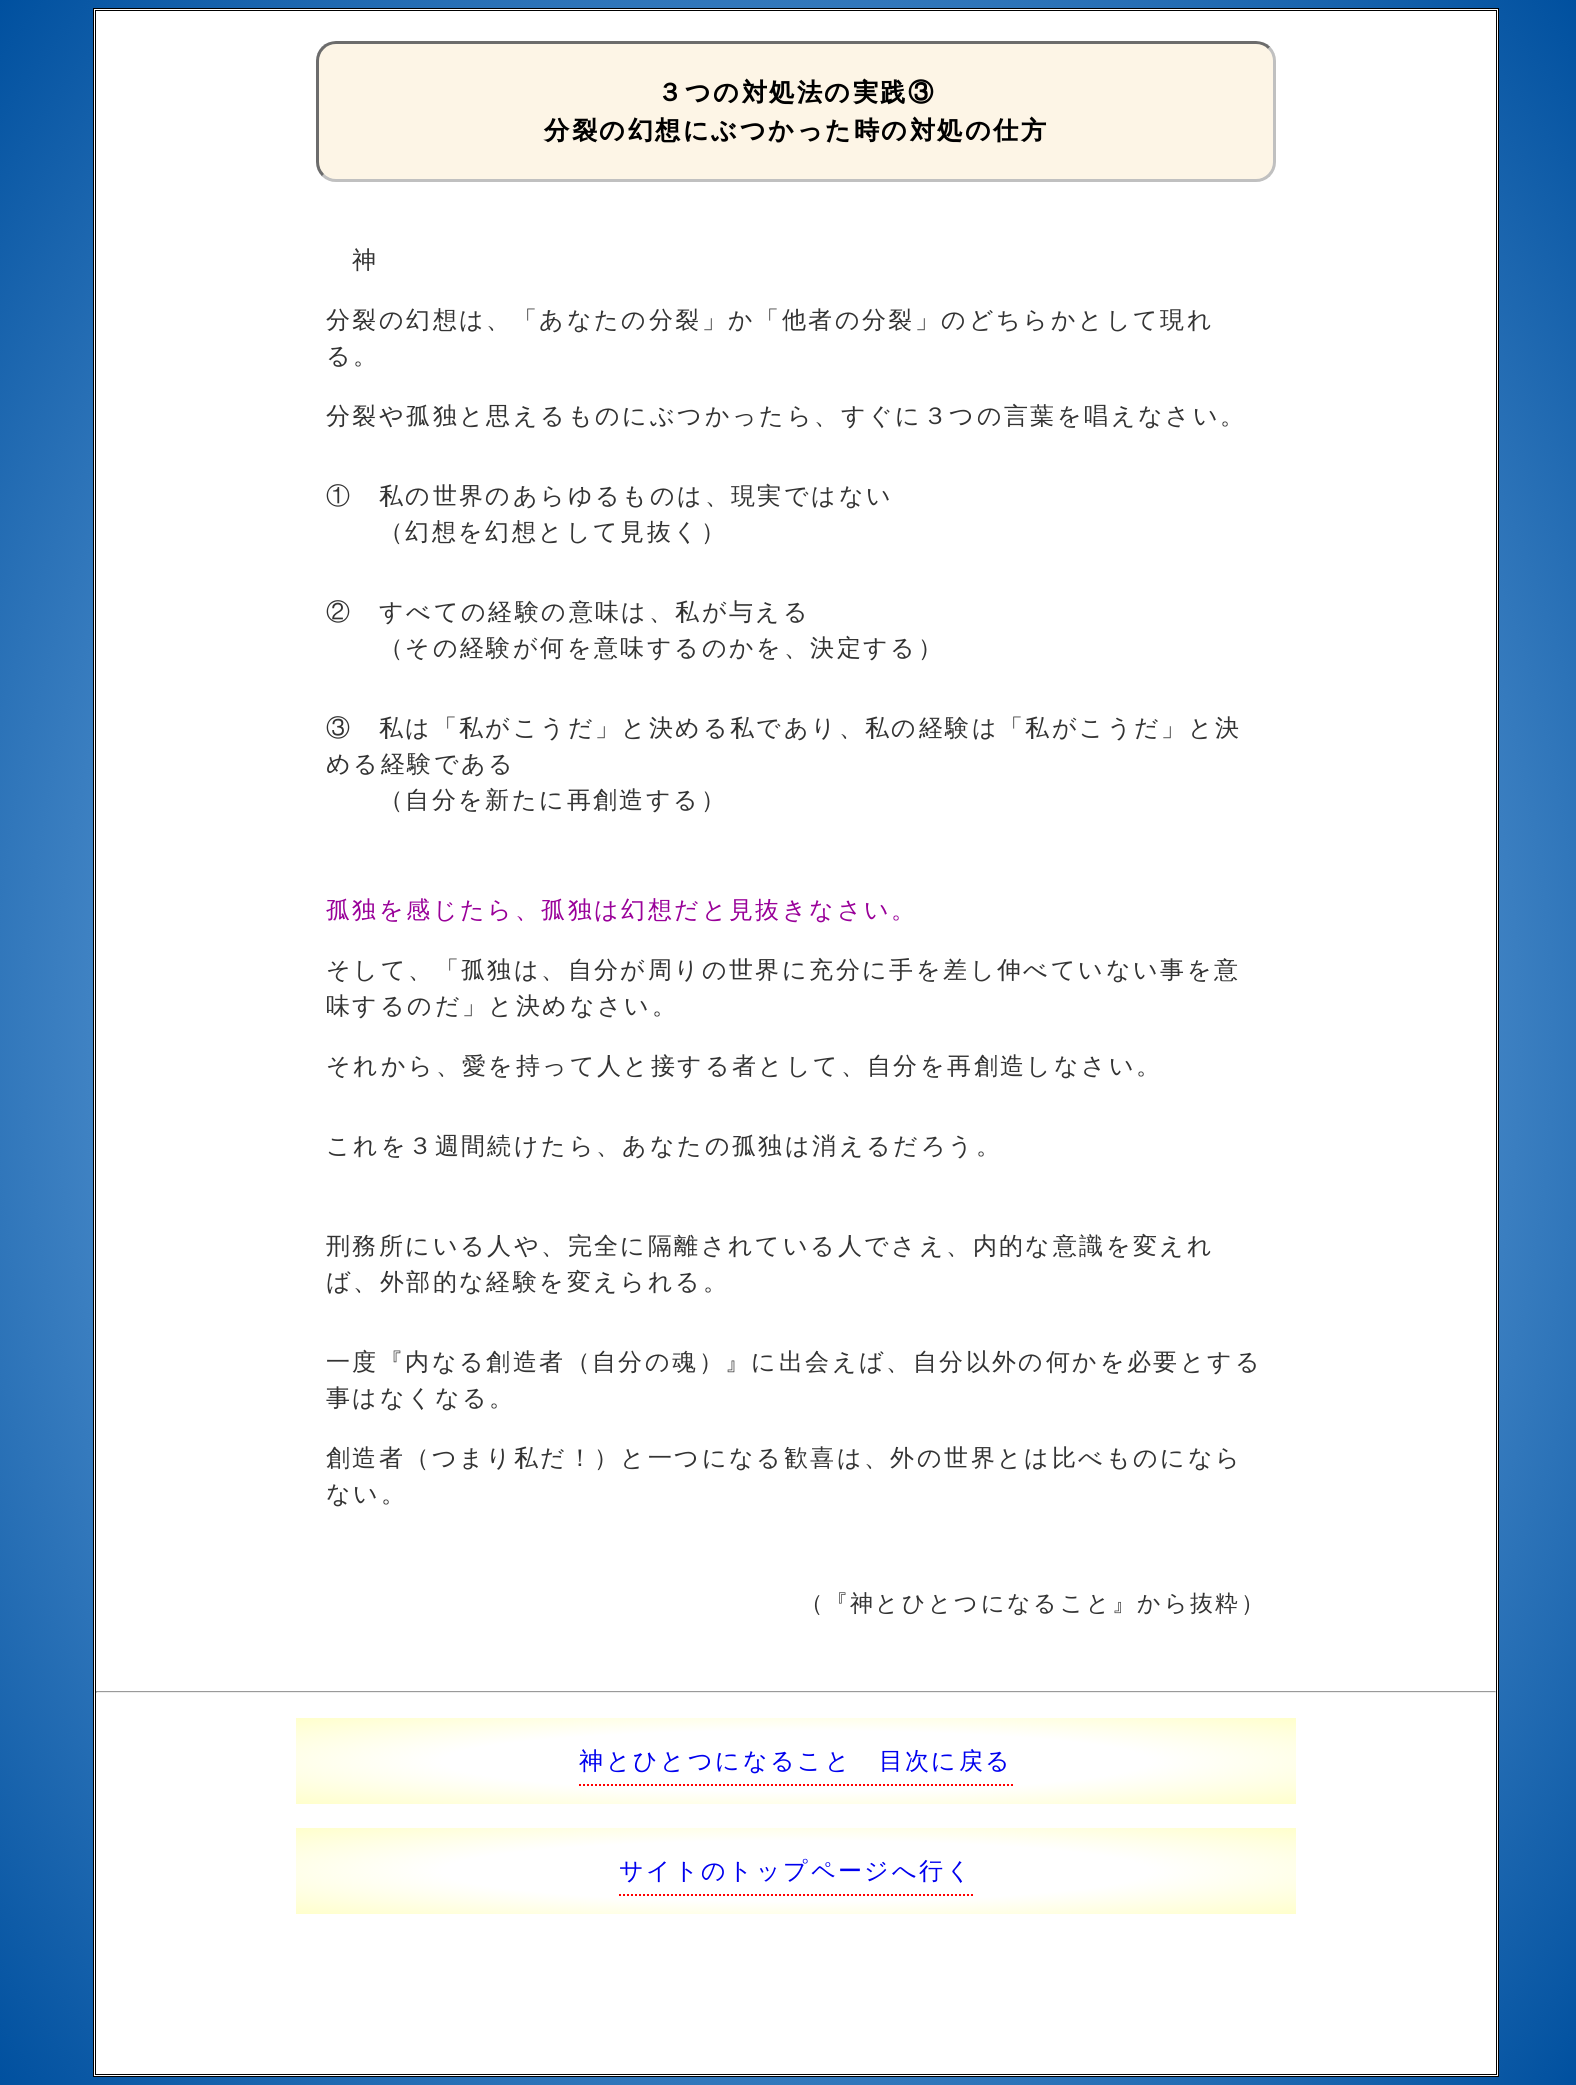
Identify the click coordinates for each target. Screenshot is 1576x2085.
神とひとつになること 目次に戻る (795, 1760)
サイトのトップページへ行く (796, 1870)
